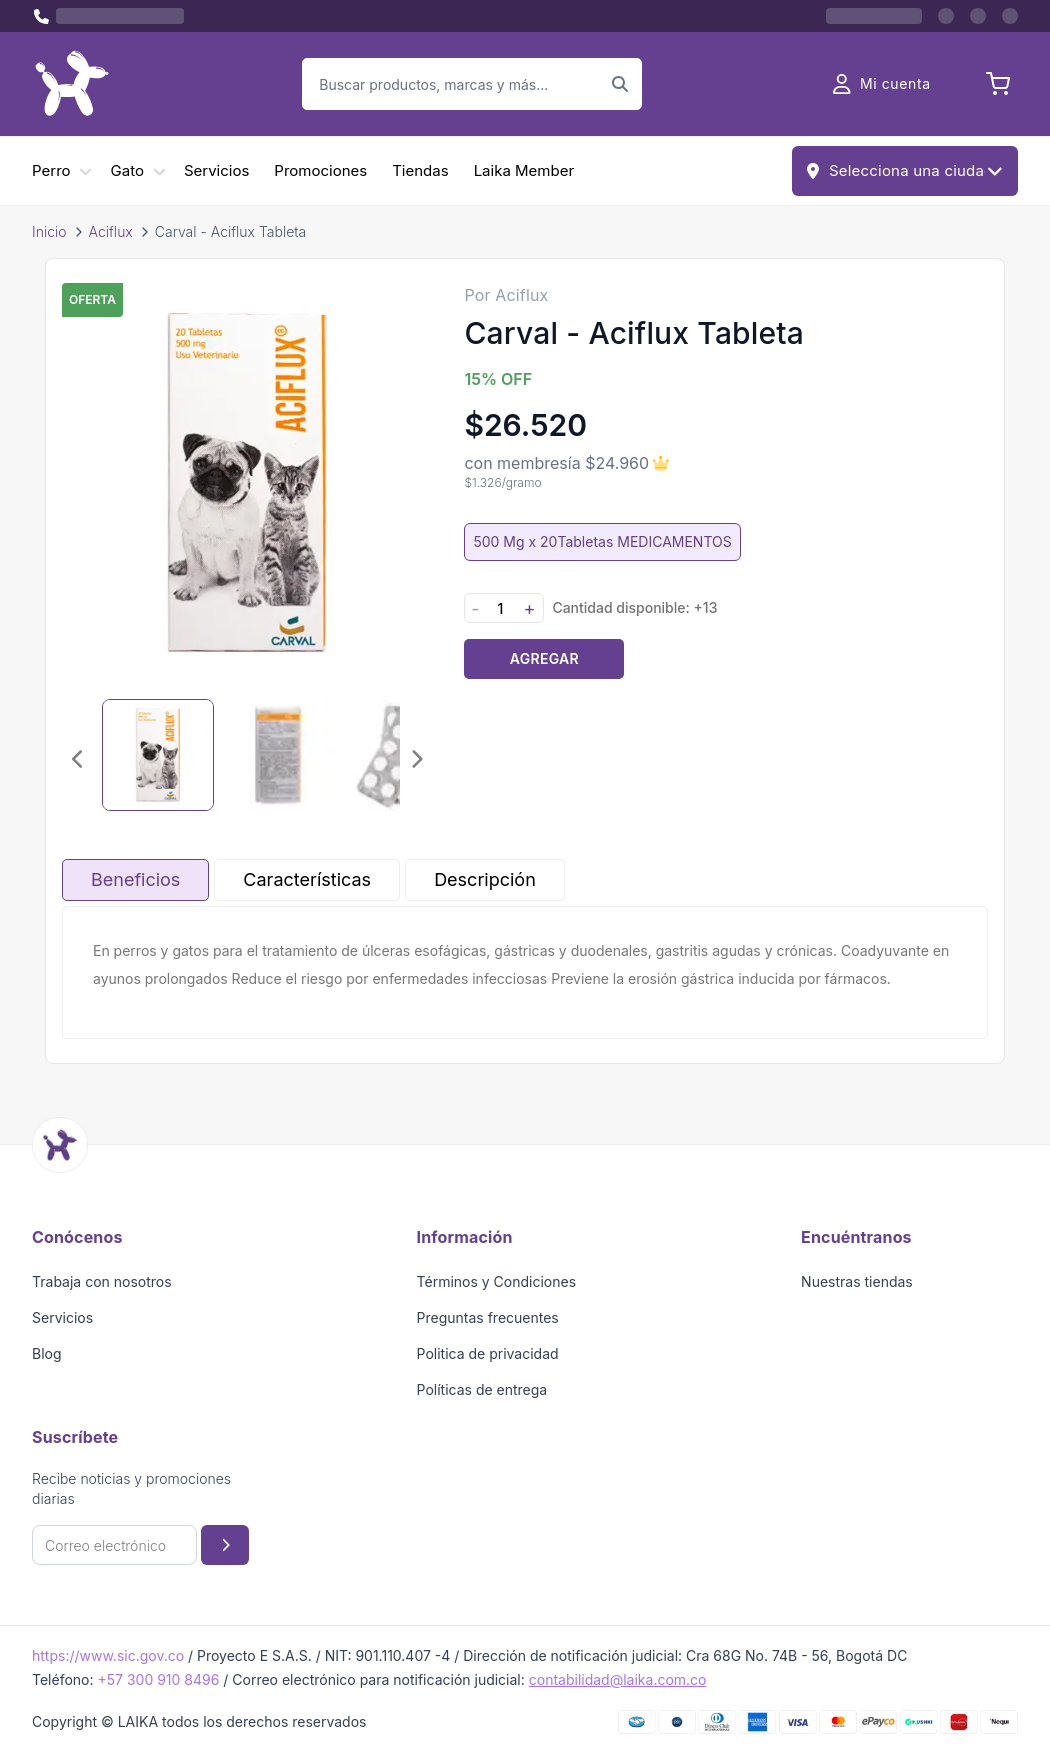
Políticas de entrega (482, 1389)
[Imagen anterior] (78, 759)
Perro (51, 170)
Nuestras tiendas (857, 1281)
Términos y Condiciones (497, 1281)
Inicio (49, 231)
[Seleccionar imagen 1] (158, 755)
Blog (47, 1353)
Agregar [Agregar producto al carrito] (544, 658)
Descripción (485, 879)
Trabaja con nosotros (102, 1281)
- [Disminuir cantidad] (475, 608)
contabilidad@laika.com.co (618, 1679)
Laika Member (524, 170)
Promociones (320, 170)
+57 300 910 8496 (158, 1679)
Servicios (216, 170)
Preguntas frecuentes (488, 1317)
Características (307, 879)
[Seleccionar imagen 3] (398, 755)
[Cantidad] (500, 608)
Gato (127, 170)
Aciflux (111, 231)
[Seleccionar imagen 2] (278, 755)
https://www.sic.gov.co (108, 1655)
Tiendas (420, 170)
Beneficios (135, 879)
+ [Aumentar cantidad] (529, 608)
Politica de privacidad (488, 1353)
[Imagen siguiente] (416, 759)
